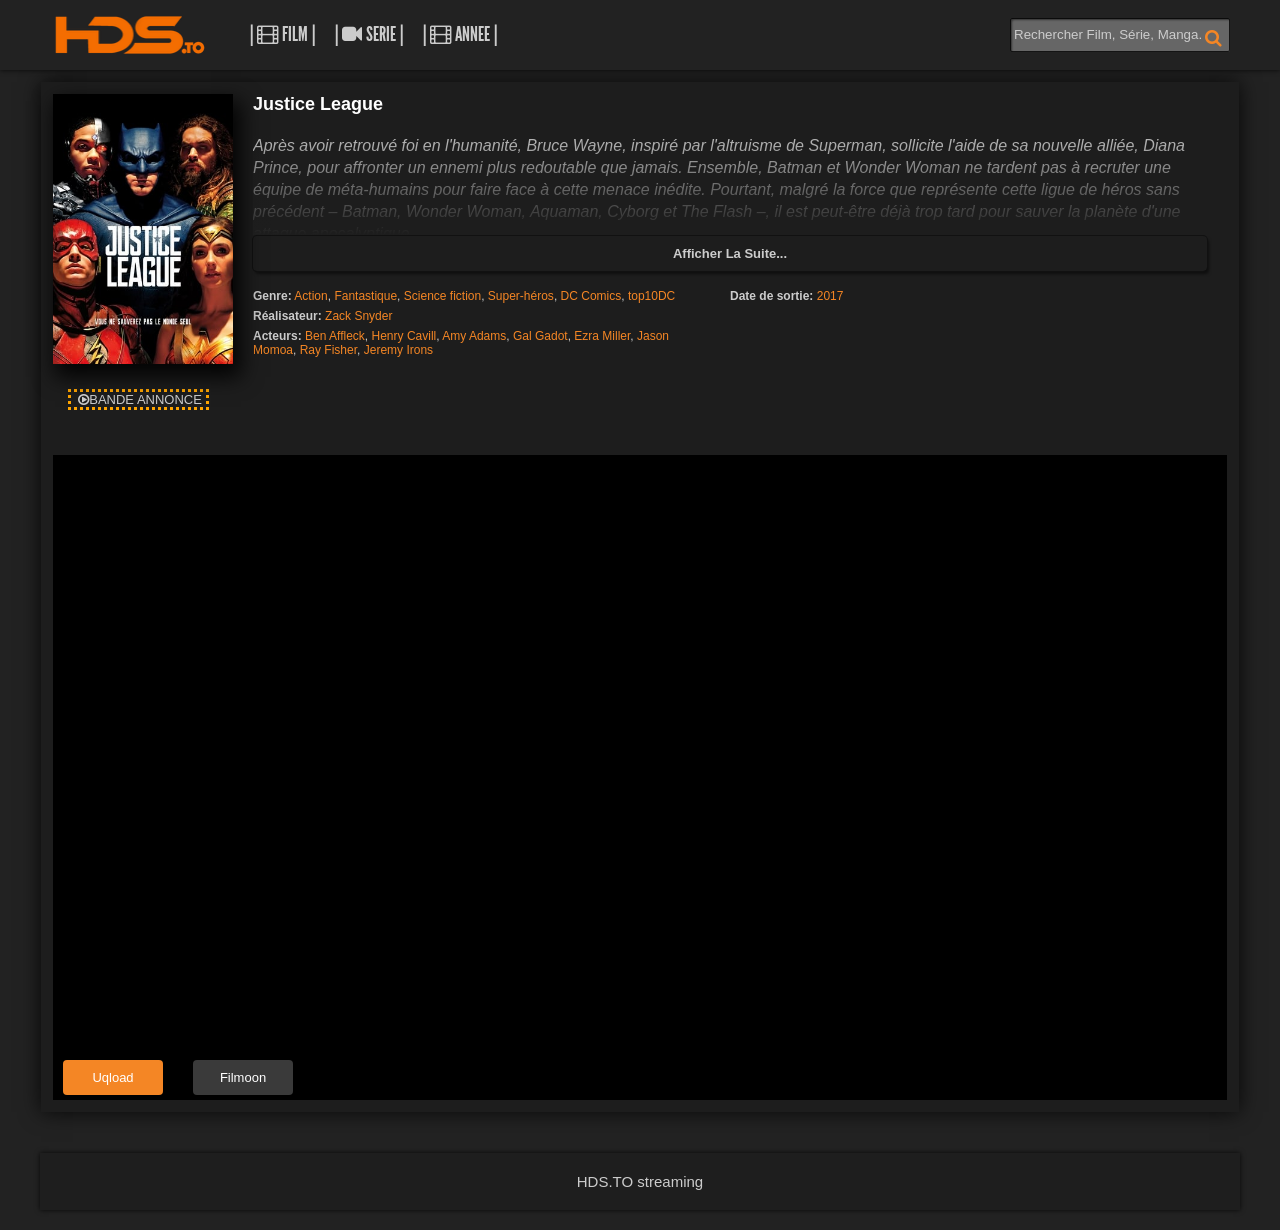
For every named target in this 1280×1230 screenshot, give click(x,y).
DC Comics (591, 296)
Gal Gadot (540, 336)
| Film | (282, 34)
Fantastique (365, 296)
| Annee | (460, 34)
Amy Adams (474, 336)
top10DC (651, 296)
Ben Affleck (335, 336)
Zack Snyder (358, 316)
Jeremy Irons (398, 350)
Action (310, 296)
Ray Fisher (328, 350)
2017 (830, 296)
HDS (130, 35)
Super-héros (521, 296)
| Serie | (369, 34)
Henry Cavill (404, 336)
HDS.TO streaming (640, 1181)
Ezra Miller (602, 336)
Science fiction (442, 296)
